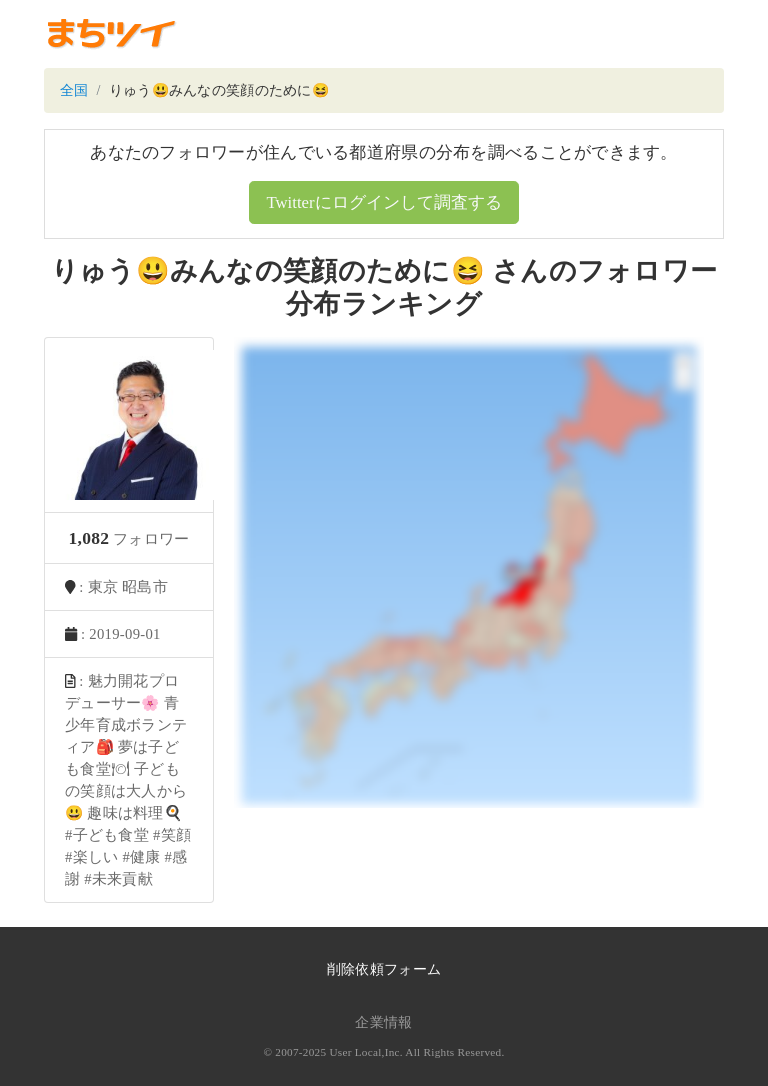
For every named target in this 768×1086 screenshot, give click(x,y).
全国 (74, 90)
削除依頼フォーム (384, 969)
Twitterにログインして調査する (383, 202)
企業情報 (383, 1022)
